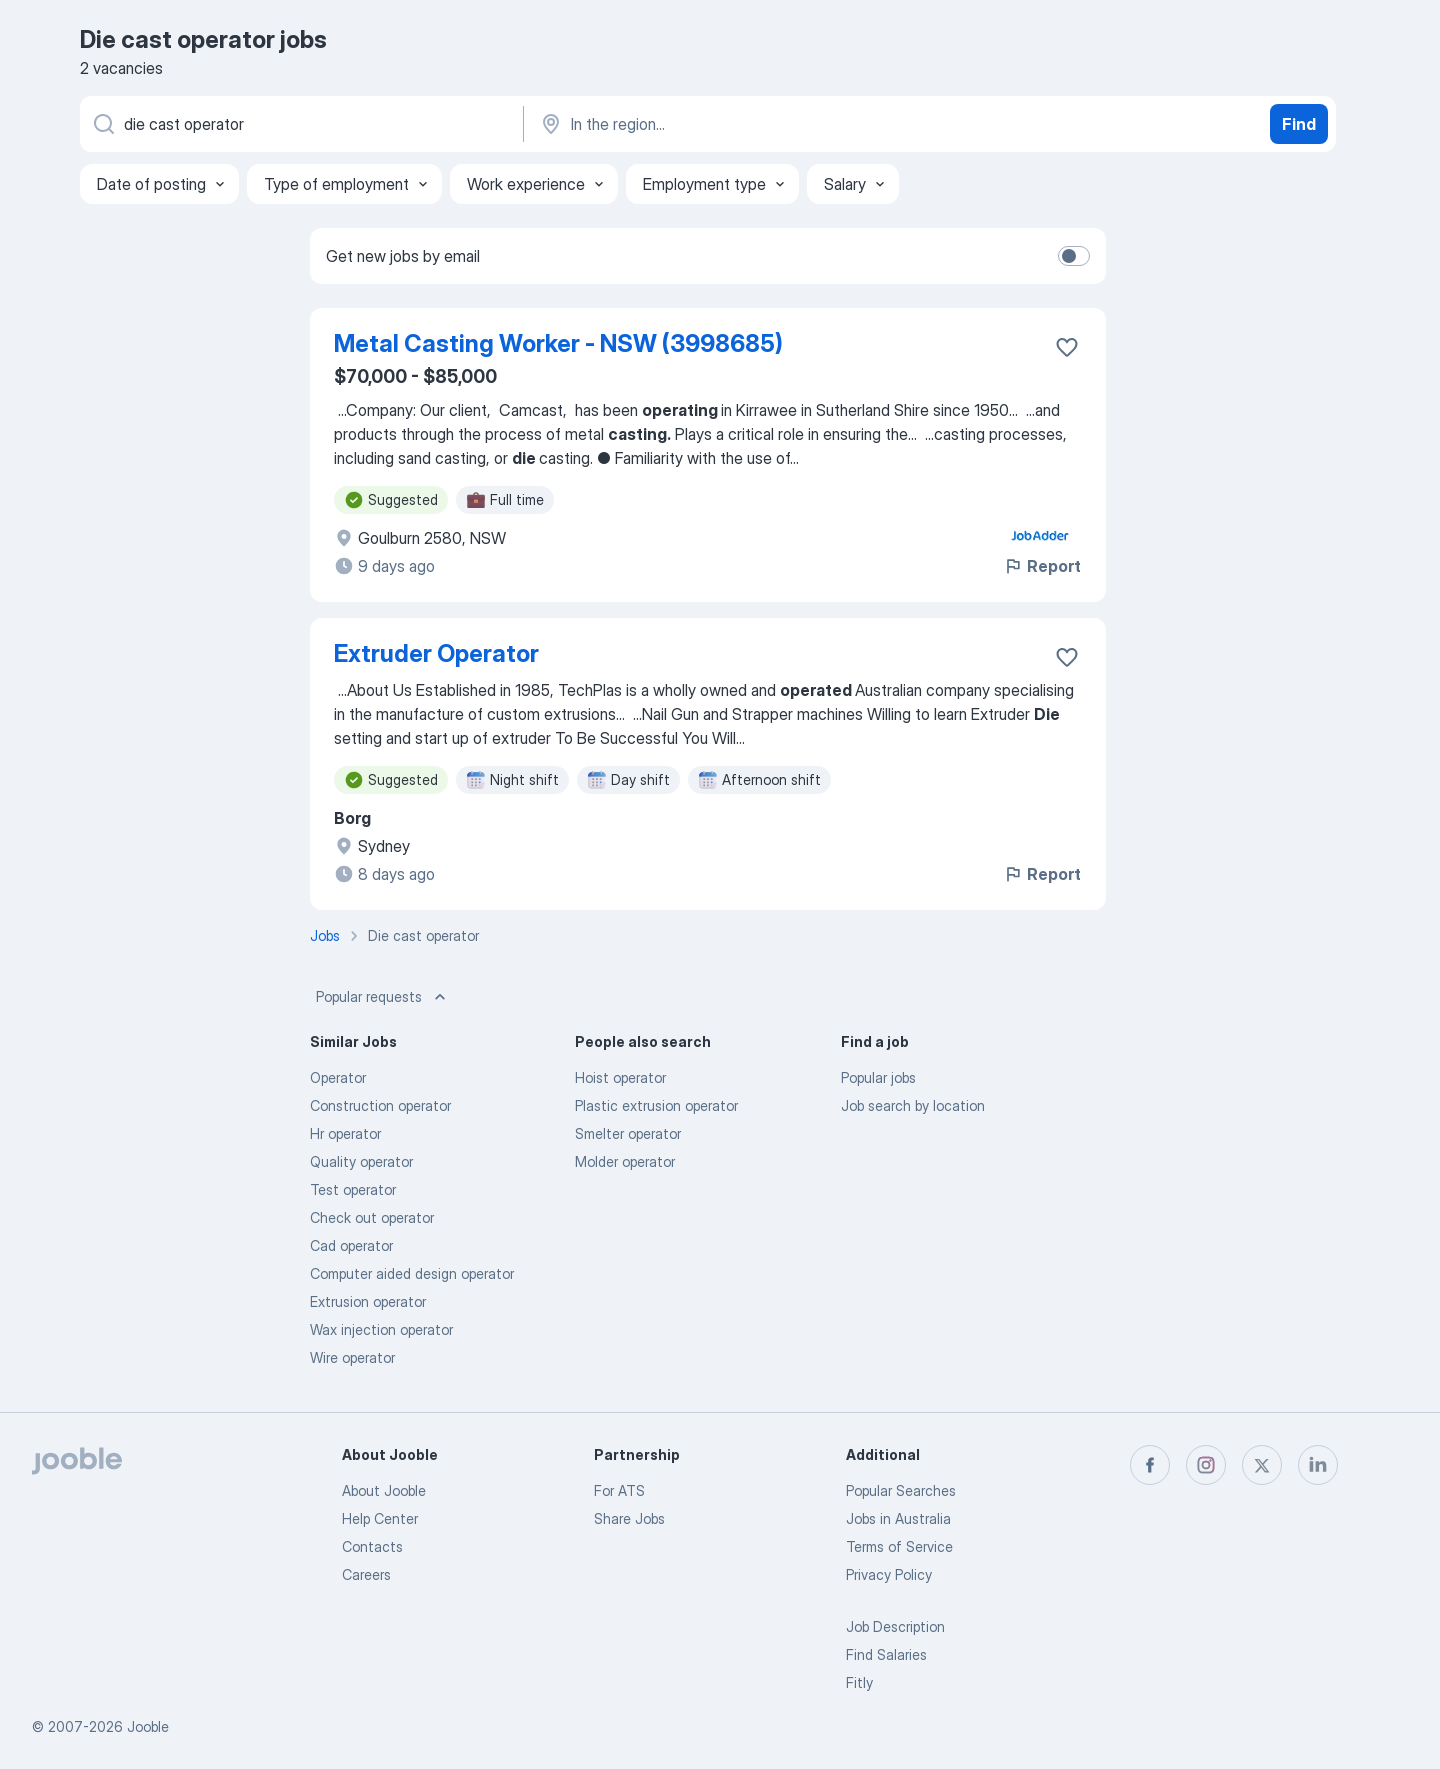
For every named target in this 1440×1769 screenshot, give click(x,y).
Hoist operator (620, 1077)
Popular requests (383, 997)
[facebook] (1150, 1465)
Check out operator (372, 1217)
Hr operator (345, 1133)
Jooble (148, 1726)
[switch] (1074, 256)
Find (1299, 124)
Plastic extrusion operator (656, 1105)
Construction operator (380, 1105)
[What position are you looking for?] (300, 124)
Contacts (372, 1546)
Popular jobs (878, 1077)
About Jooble (384, 1490)
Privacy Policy (889, 1574)
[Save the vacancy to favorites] (1067, 347)
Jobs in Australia (898, 1518)
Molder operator (625, 1161)
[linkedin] (1318, 1465)
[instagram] (1206, 1465)
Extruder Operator (436, 653)
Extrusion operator (368, 1301)
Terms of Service (899, 1546)
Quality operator (361, 1161)
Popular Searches (901, 1490)
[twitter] (1262, 1465)
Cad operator (351, 1245)
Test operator (353, 1189)
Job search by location (913, 1105)
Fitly (859, 1682)
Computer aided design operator (412, 1273)
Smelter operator (628, 1133)
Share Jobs (629, 1518)
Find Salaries (886, 1654)
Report (1042, 566)
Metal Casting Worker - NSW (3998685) (558, 343)
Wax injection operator (381, 1329)
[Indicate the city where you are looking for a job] (747, 124)
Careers (366, 1574)
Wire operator (352, 1357)
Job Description (895, 1626)
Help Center (380, 1518)
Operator (338, 1077)
